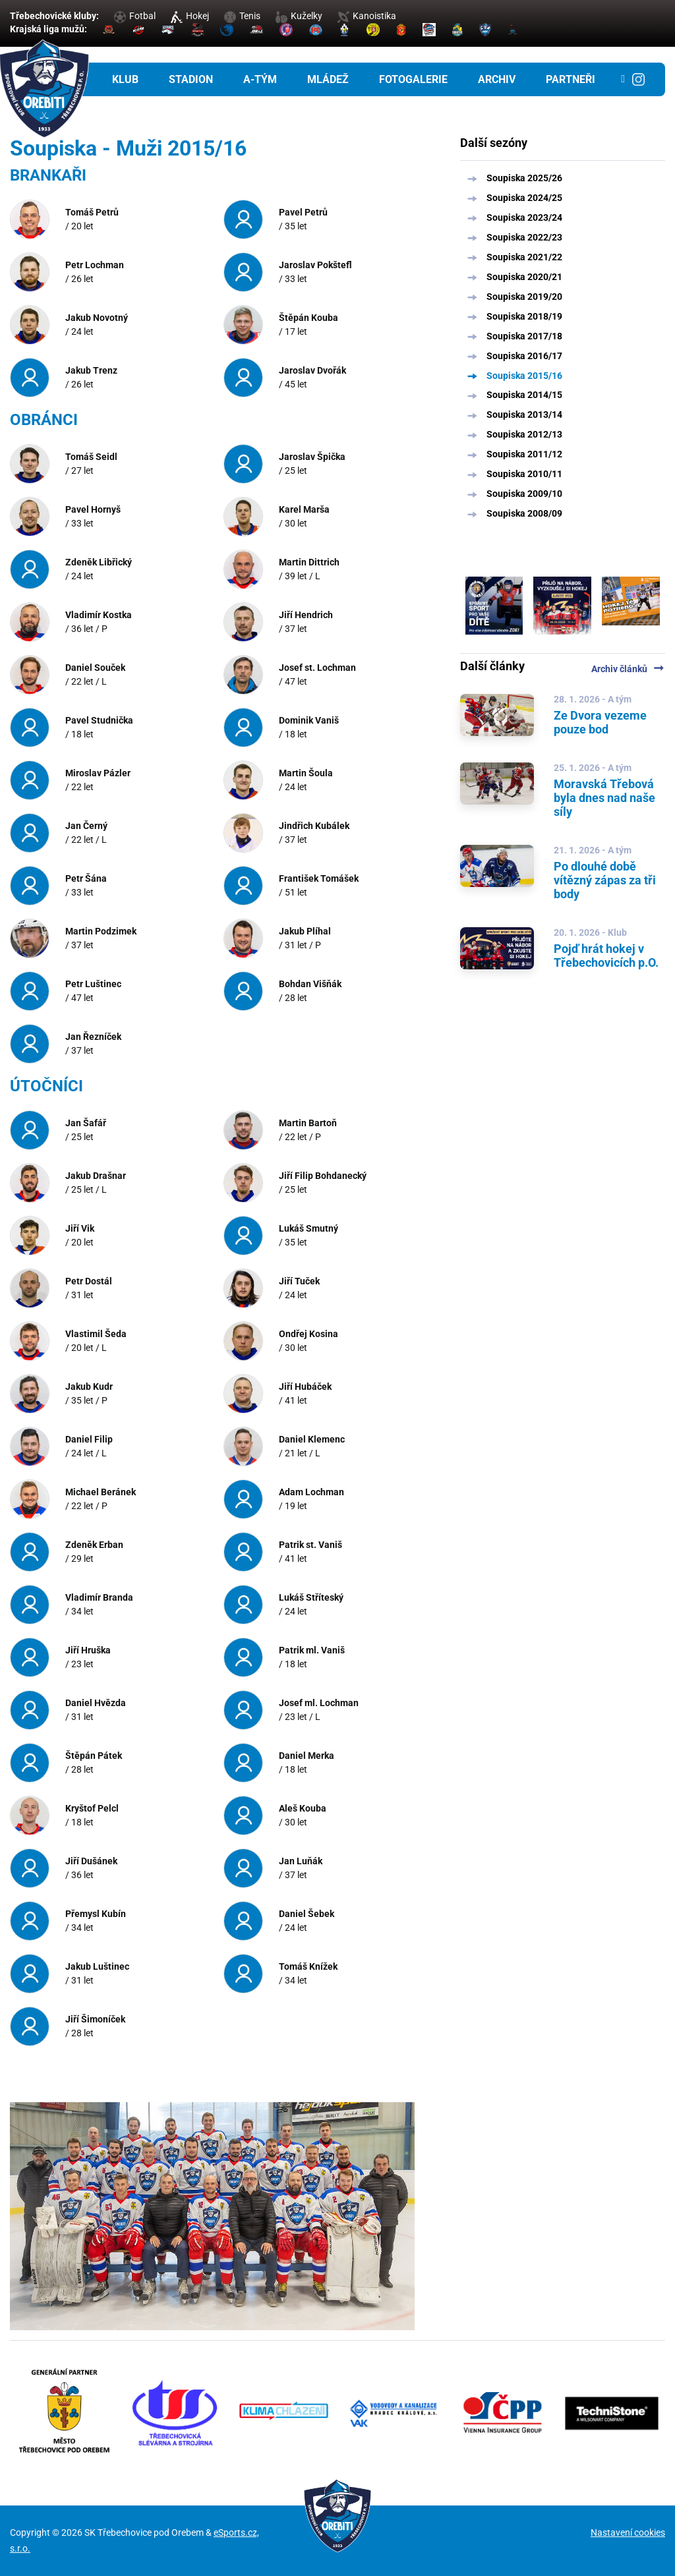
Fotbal (135, 16)
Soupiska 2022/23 (524, 237)
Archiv (496, 79)
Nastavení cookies (628, 2532)
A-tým (260, 79)
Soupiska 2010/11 (524, 474)
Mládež (328, 79)
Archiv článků (628, 669)
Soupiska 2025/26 (524, 178)
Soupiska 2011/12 (524, 454)
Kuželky (299, 16)
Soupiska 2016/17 (524, 356)
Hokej (190, 16)
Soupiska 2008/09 (524, 513)
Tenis (242, 16)
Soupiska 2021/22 (524, 257)
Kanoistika (366, 16)
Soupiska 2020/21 (524, 277)
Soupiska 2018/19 (524, 316)
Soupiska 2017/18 (524, 336)
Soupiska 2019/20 (524, 296)
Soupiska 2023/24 (524, 217)
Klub (125, 79)
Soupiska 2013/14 (524, 414)
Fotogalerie (413, 79)
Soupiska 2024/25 (524, 197)
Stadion (191, 79)
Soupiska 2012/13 (524, 434)
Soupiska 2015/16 (524, 375)
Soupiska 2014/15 (524, 394)
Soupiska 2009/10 (524, 493)
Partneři (570, 79)
